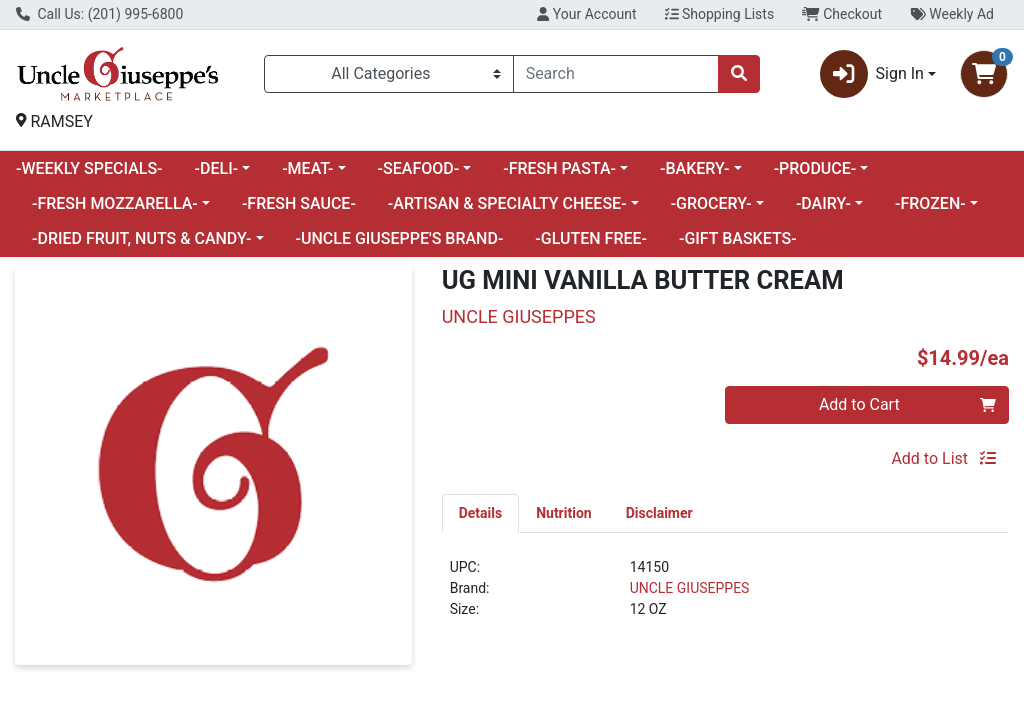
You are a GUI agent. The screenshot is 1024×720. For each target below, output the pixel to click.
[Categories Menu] (389, 74)
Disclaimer (659, 513)
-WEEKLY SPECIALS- (89, 168)
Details (481, 513)
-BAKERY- (695, 168)
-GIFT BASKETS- (738, 238)
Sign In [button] (872, 74)
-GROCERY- (711, 203)
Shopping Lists (720, 14)
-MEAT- (307, 168)
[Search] (616, 74)
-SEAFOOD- (419, 168)
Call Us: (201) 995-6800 (99, 14)
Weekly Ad (952, 14)
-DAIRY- (823, 203)
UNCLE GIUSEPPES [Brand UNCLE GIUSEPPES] (690, 588)
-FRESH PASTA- (559, 168)
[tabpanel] (725, 596)
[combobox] (616, 74)
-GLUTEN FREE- (591, 238)
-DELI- (217, 168)
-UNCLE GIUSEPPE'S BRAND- (400, 238)
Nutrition (563, 513)
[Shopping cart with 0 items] (984, 74)
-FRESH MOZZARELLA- (115, 203)
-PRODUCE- (815, 168)
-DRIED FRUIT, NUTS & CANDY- (141, 238)
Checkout (842, 14)
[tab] (481, 513)
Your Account (586, 14)
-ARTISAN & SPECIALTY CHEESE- (507, 203)
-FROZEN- (930, 203)
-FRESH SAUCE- (299, 203)
